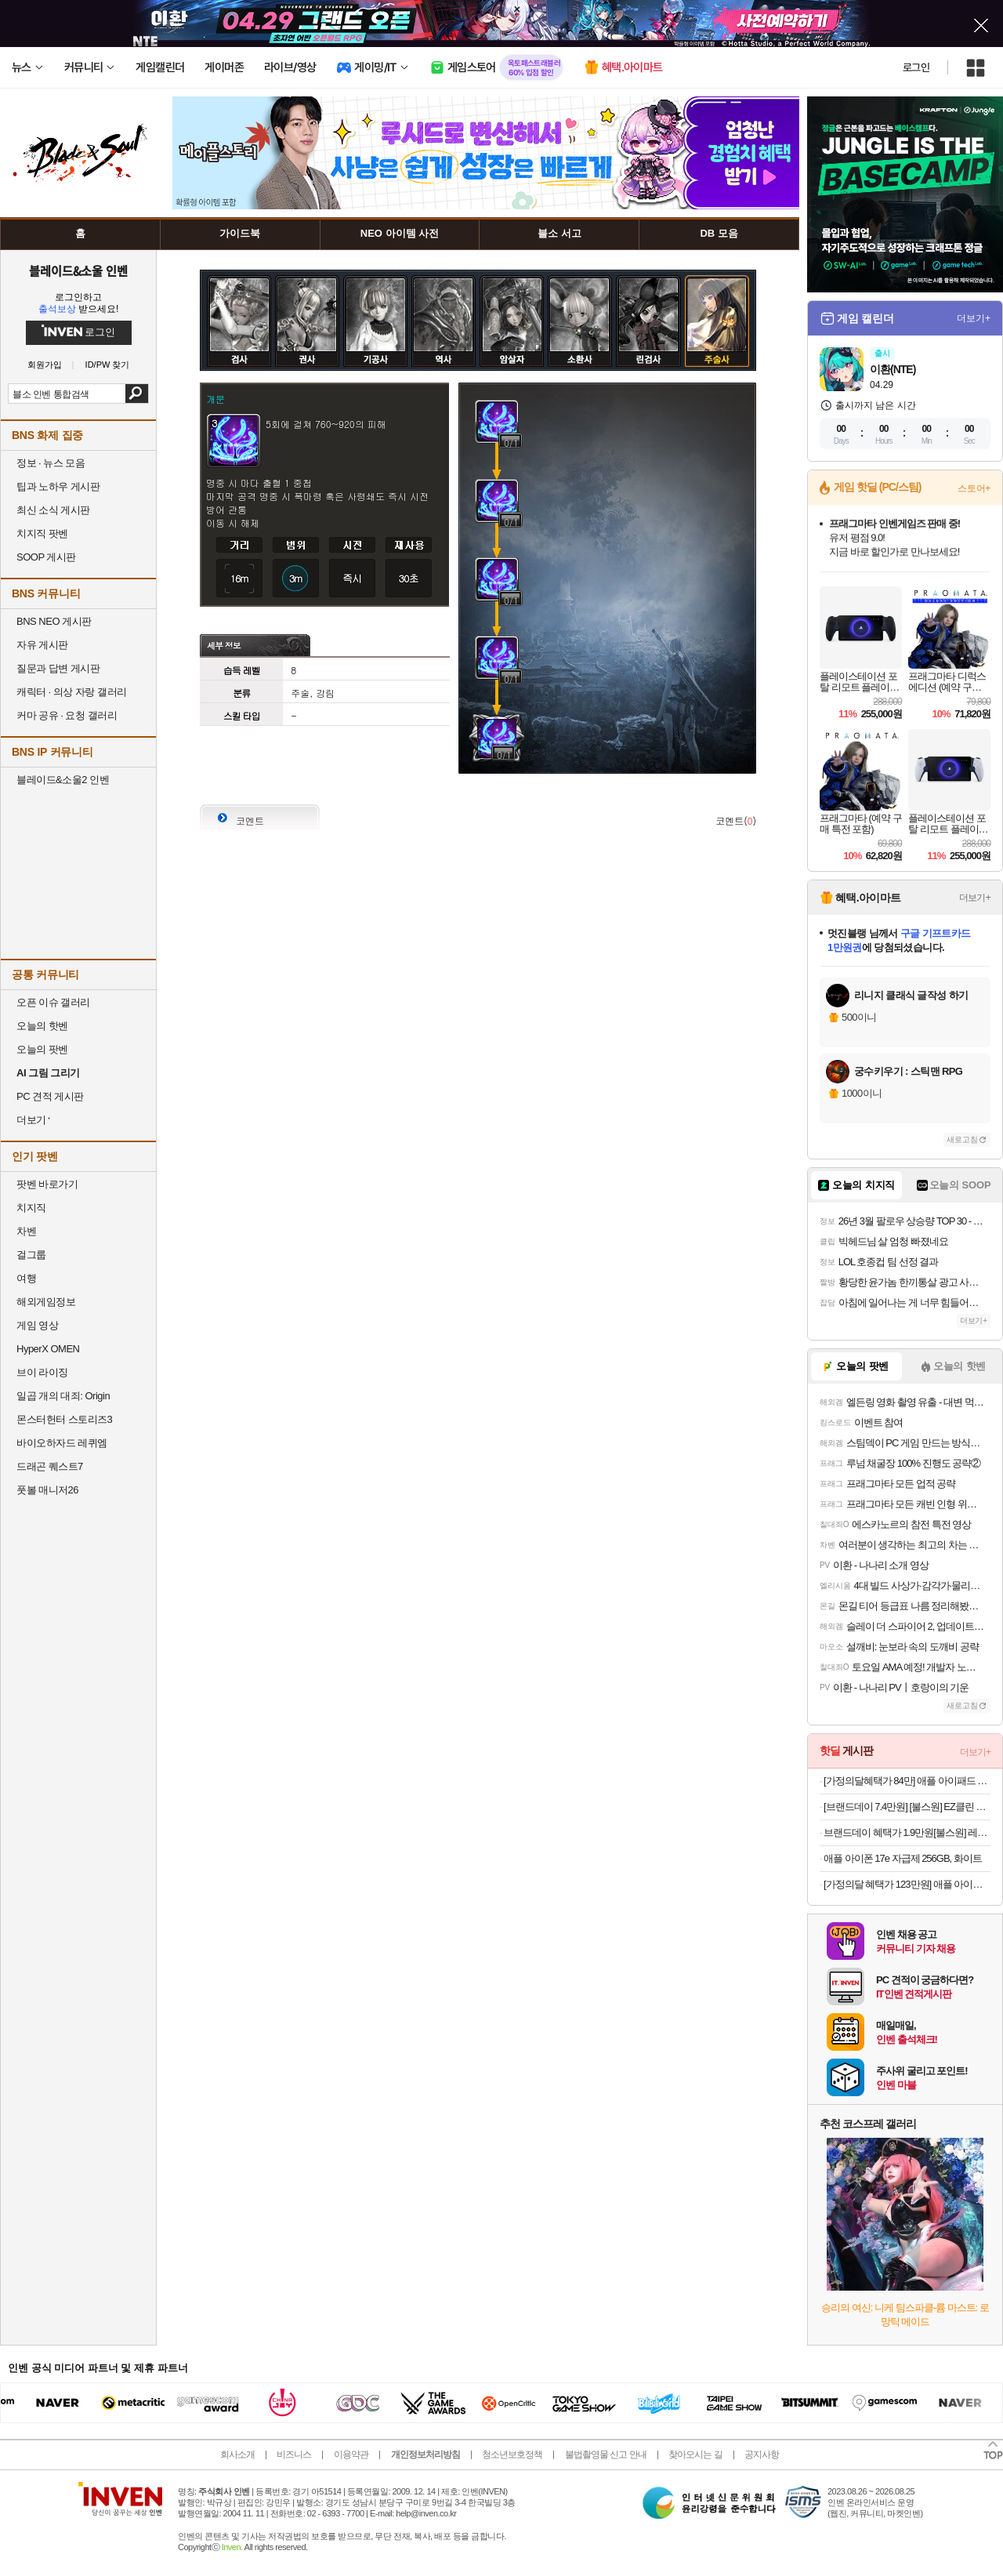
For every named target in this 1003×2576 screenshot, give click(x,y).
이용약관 (351, 2454)
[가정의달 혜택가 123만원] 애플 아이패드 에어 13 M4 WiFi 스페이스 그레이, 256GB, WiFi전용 (907, 1884)
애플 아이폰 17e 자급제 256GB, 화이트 (903, 1858)
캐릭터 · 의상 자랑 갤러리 (71, 692)
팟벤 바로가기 (47, 1184)
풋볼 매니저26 (47, 1490)
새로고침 (962, 1139)
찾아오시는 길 (695, 2454)
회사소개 (237, 2454)
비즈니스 (294, 2454)
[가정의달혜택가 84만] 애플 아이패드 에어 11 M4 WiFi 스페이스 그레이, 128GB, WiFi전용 (907, 1781)
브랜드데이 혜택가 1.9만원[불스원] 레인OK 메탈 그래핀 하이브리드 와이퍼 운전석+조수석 (907, 1832)
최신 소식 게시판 (53, 510)
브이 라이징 (42, 1372)
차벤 (26, 1231)
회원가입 (44, 365)
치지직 (31, 1208)
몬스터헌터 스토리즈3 (64, 1419)
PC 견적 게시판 (50, 1096)
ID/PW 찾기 (107, 365)
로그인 (916, 67)
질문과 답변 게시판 (58, 668)
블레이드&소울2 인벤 (62, 780)
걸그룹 (31, 1255)
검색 (136, 393)
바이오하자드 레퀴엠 (61, 1443)
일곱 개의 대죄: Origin (63, 1396)
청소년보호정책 (512, 2454)
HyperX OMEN (47, 1349)
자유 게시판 (42, 645)
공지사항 (761, 2454)
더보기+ (973, 318)
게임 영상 (37, 1325)
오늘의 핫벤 (42, 1026)
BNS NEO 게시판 (54, 621)
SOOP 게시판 (46, 557)
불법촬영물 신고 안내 (605, 2454)
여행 (26, 1278)
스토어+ (974, 488)
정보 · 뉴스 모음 (50, 463)
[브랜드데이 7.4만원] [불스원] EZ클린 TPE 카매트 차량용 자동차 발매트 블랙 (907, 1806)
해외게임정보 (45, 1302)
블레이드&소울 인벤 (78, 270)
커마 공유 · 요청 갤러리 (66, 715)
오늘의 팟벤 (42, 1049)
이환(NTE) (892, 369)
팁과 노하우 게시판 (58, 486)
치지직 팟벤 (42, 533)
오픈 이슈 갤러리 (53, 1002)
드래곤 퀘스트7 (49, 1466)
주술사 (717, 287)
